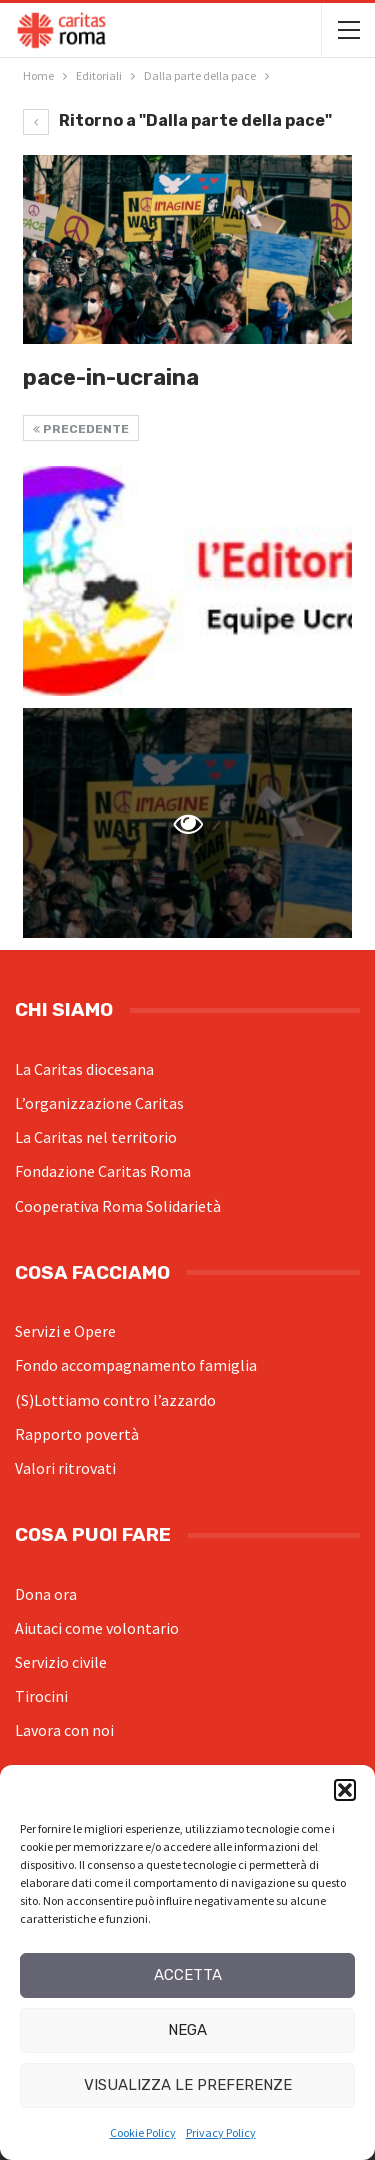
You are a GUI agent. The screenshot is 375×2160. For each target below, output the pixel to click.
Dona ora (46, 1594)
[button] (345, 1790)
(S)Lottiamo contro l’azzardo (115, 1400)
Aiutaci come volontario (97, 1628)
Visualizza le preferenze (188, 2085)
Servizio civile (61, 1662)
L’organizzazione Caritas (99, 1103)
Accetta (188, 1975)
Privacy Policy (221, 2132)
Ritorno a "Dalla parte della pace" (177, 120)
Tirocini (41, 1696)
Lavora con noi (64, 1730)
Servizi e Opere (65, 1331)
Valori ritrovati (65, 1468)
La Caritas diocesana (84, 1069)
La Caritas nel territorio (96, 1137)
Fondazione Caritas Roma (103, 1171)
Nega (187, 2030)
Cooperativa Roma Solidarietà (118, 1206)
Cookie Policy (143, 2132)
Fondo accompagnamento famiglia (136, 1365)
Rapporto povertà (77, 1434)
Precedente (81, 429)
